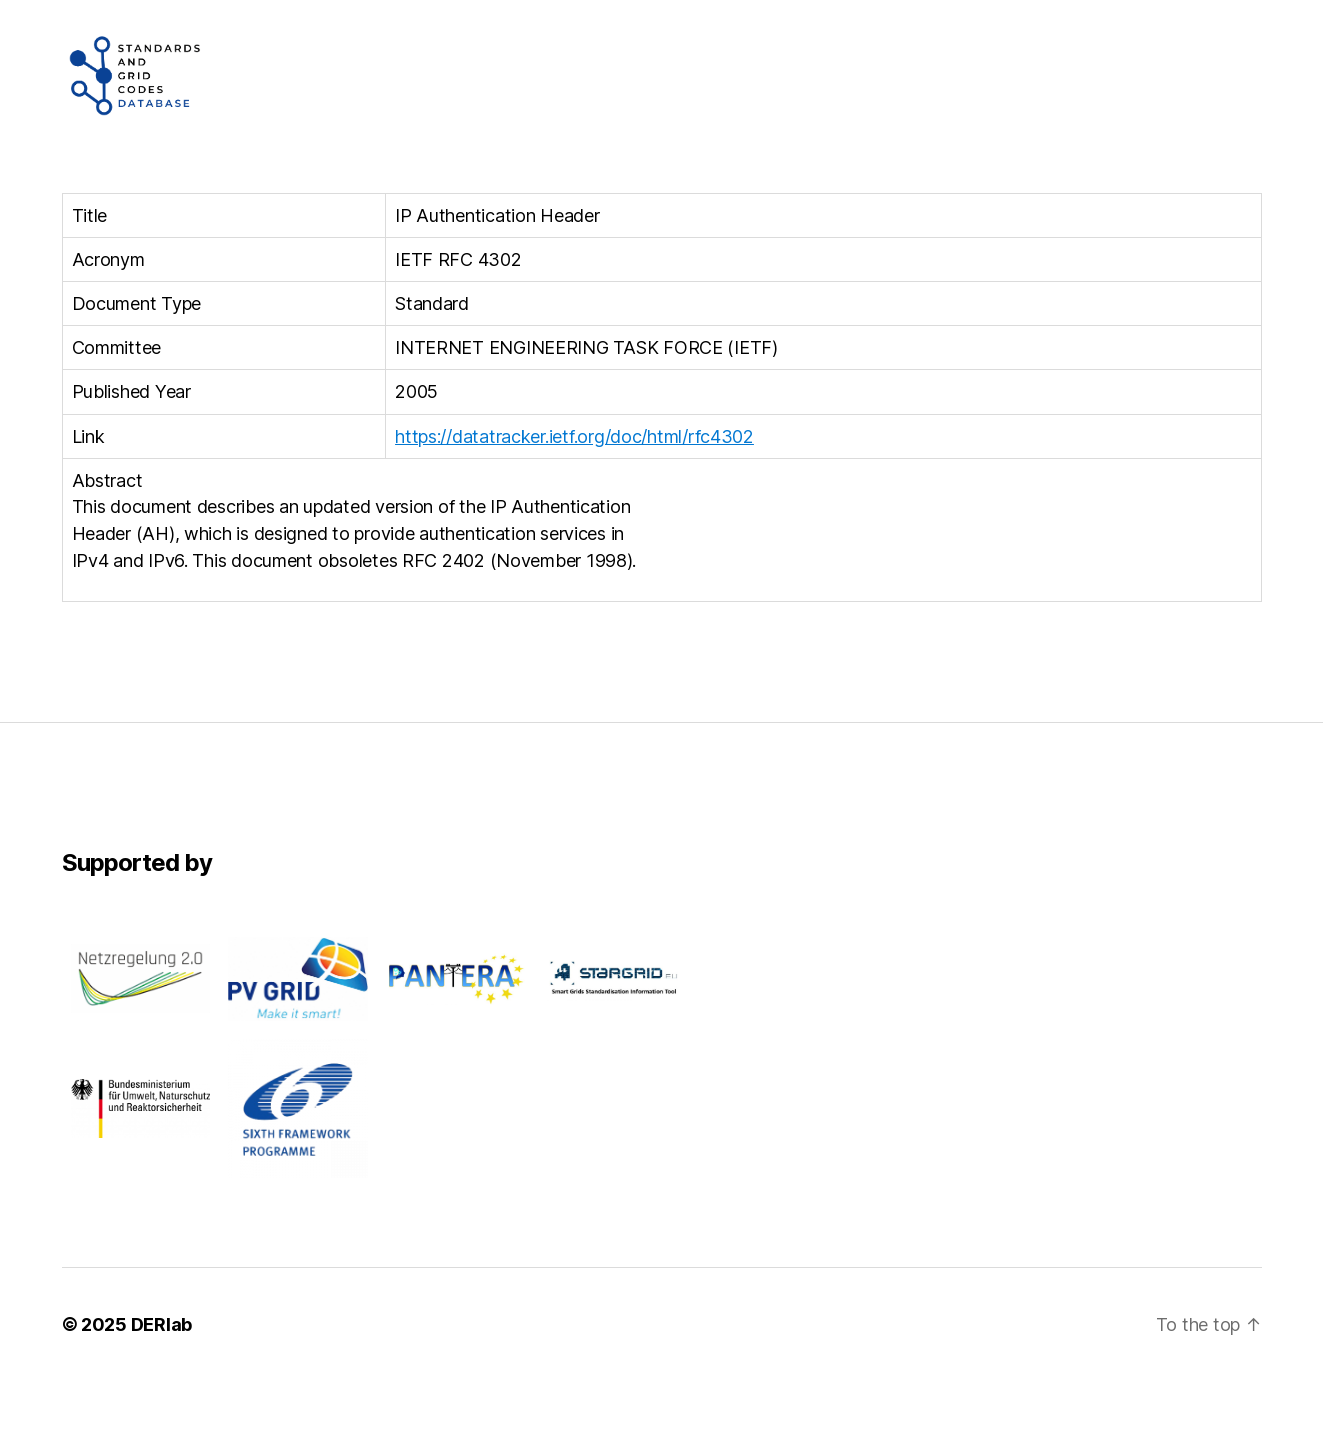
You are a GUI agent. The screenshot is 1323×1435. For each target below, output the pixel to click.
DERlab (161, 1378)
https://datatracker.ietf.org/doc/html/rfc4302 (574, 489)
